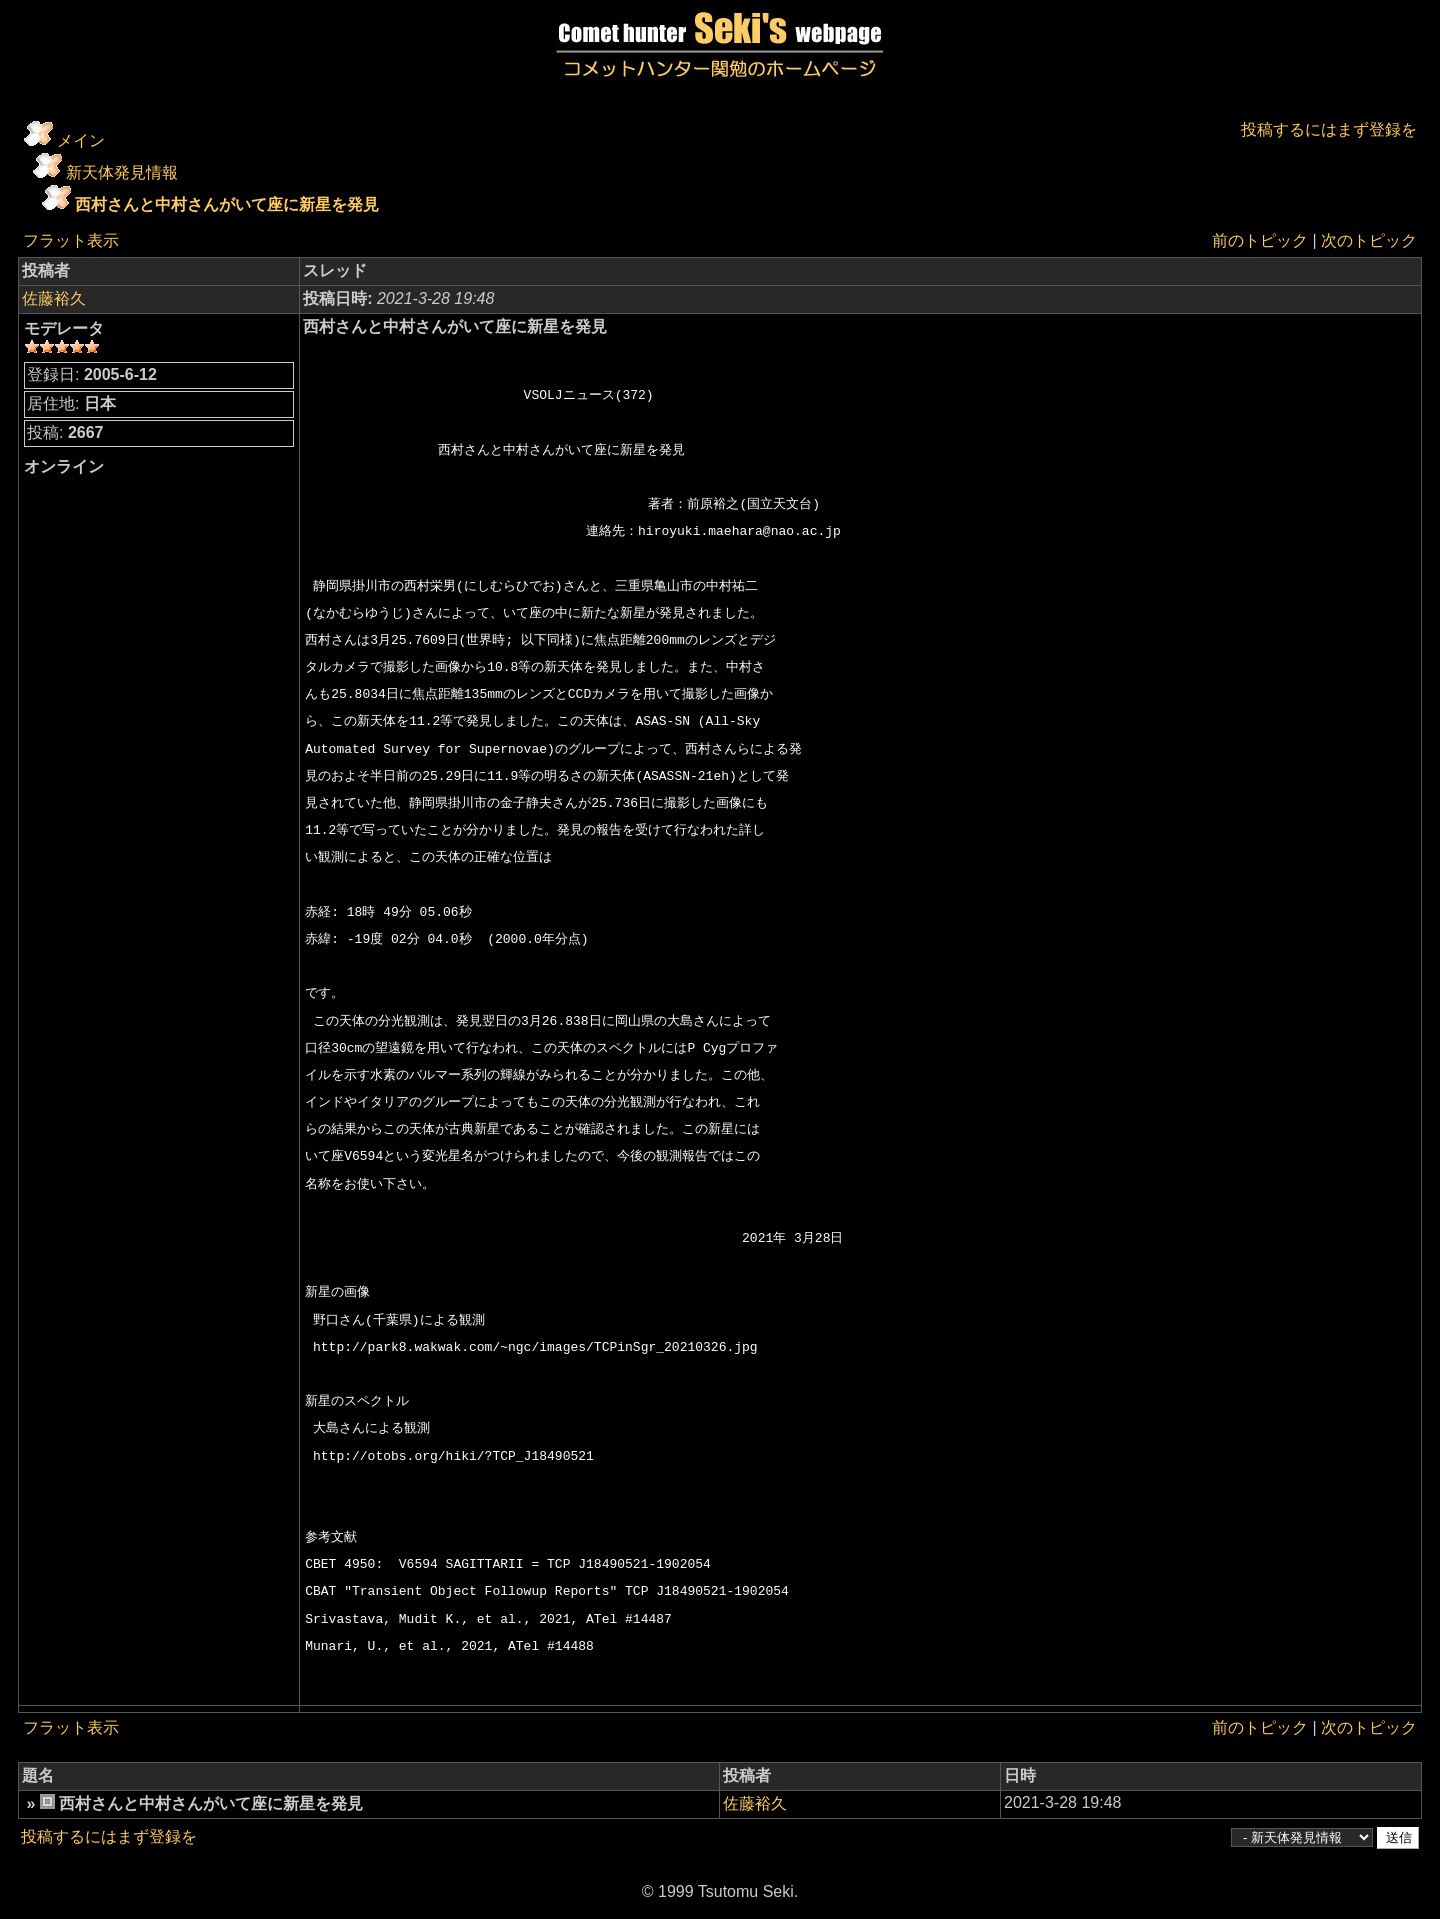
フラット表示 (71, 240)
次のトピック (1369, 240)
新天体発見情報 (122, 172)
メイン (81, 140)
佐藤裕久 (54, 298)
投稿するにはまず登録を (1329, 129)
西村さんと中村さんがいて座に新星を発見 (227, 204)
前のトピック (1260, 240)
